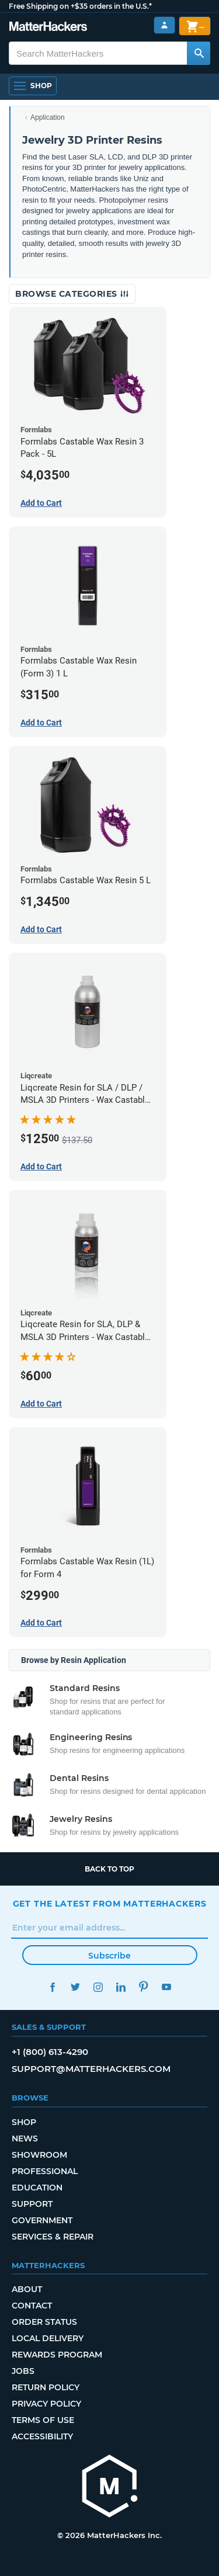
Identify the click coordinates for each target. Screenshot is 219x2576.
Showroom (39, 2155)
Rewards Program (57, 2354)
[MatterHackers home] (48, 28)
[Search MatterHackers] (198, 53)
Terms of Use (43, 2420)
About (27, 2289)
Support (32, 2204)
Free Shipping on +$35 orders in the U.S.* (80, 6)
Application (47, 117)
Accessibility (42, 2436)
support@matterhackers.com (91, 2068)
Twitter (75, 1987)
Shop (24, 2122)
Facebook (53, 1987)
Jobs (23, 2371)
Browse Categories (72, 294)
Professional (45, 2171)
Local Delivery (48, 2338)
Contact (32, 2305)
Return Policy (45, 2387)
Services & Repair (52, 2236)
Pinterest (144, 1987)
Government (42, 2220)
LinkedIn (121, 1987)
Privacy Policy (46, 2403)
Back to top (109, 1869)
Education (37, 2187)
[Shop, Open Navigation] (33, 86)
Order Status (44, 2322)
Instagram (98, 1987)
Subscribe (109, 1955)
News (25, 2138)
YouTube (167, 1987)
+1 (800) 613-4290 (50, 2051)
